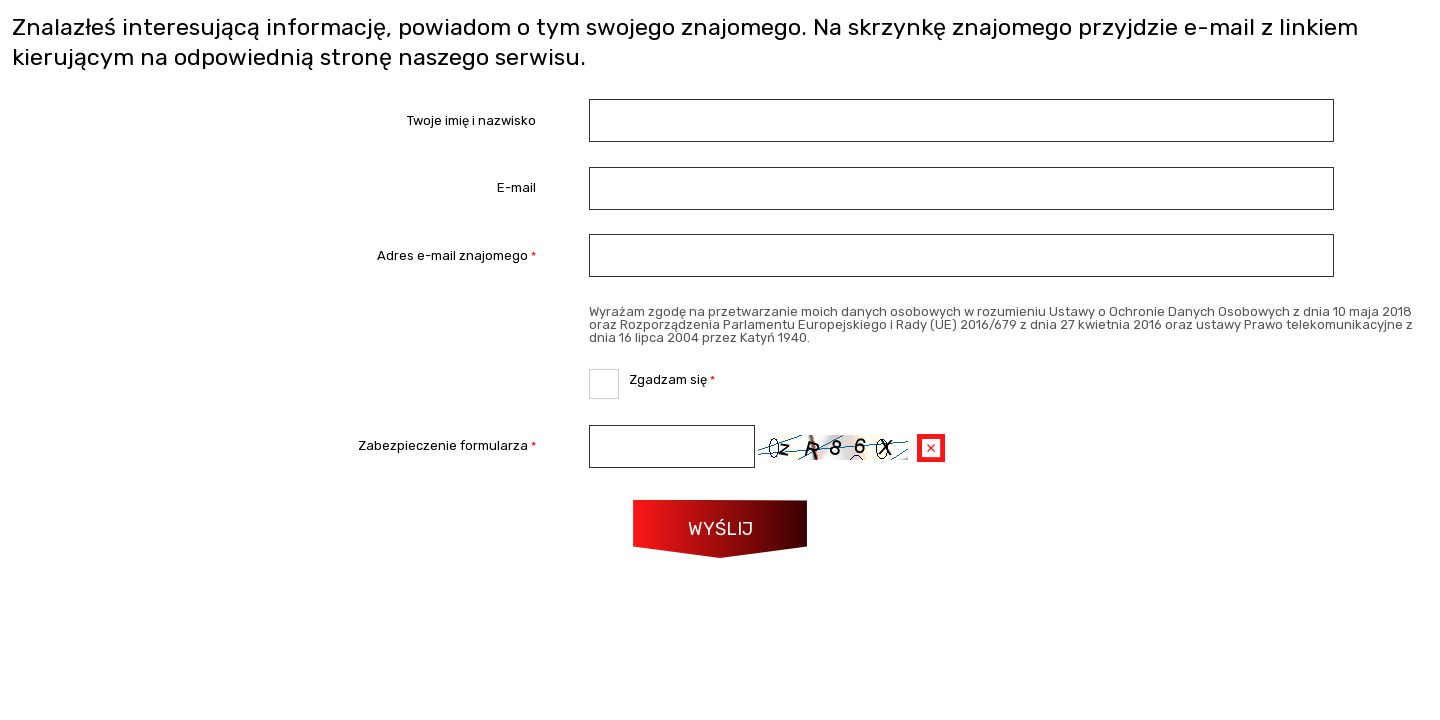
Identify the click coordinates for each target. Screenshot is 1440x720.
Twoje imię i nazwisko (471, 120)
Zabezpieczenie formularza (274, 446)
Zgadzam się (652, 378)
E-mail (516, 188)
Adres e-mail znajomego (274, 255)
